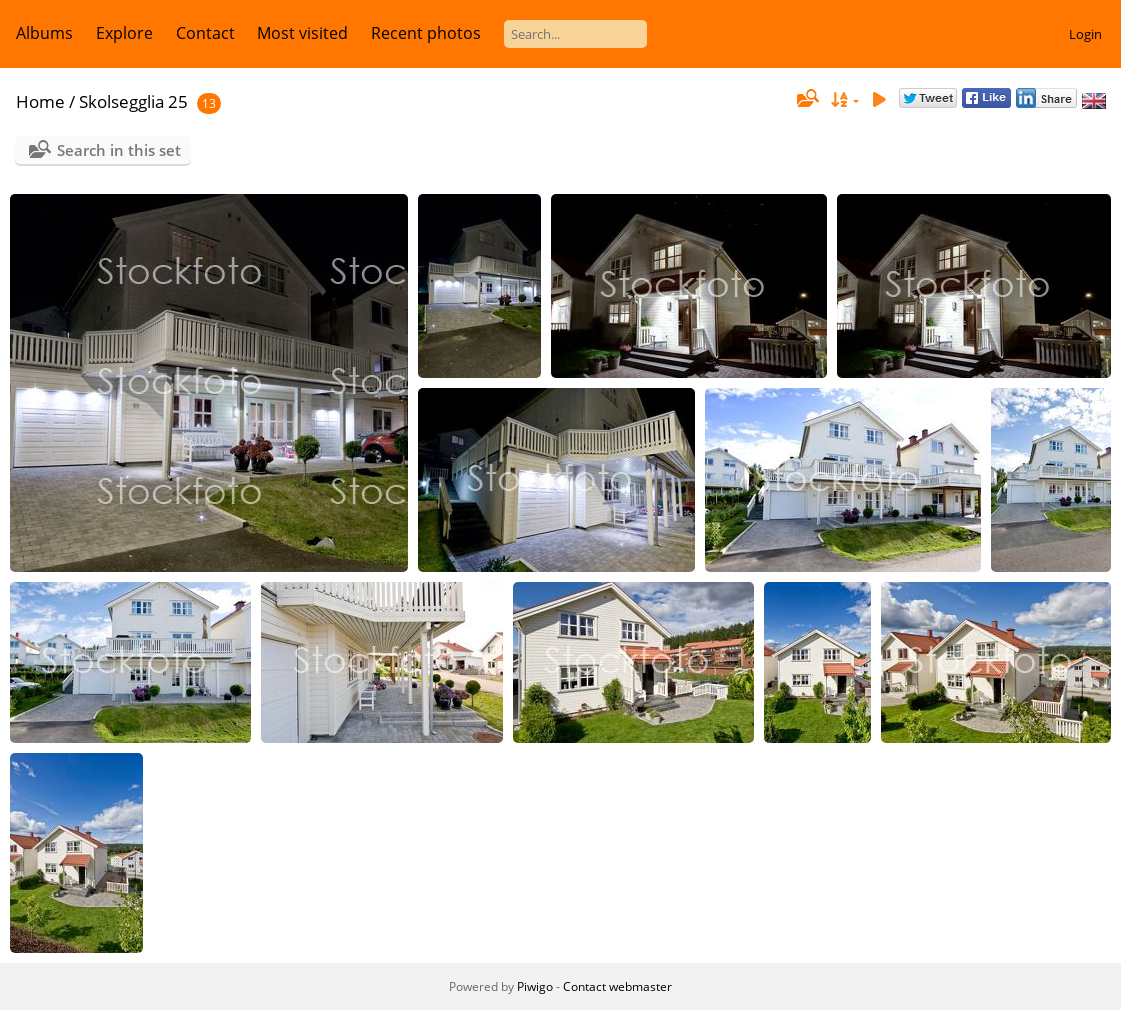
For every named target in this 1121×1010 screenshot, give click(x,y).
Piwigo (535, 986)
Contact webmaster (617, 986)
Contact (205, 33)
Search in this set (119, 150)
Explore (124, 33)
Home (40, 101)
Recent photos (426, 33)
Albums (44, 33)
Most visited (302, 33)
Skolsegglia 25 (133, 101)
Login (1085, 34)
